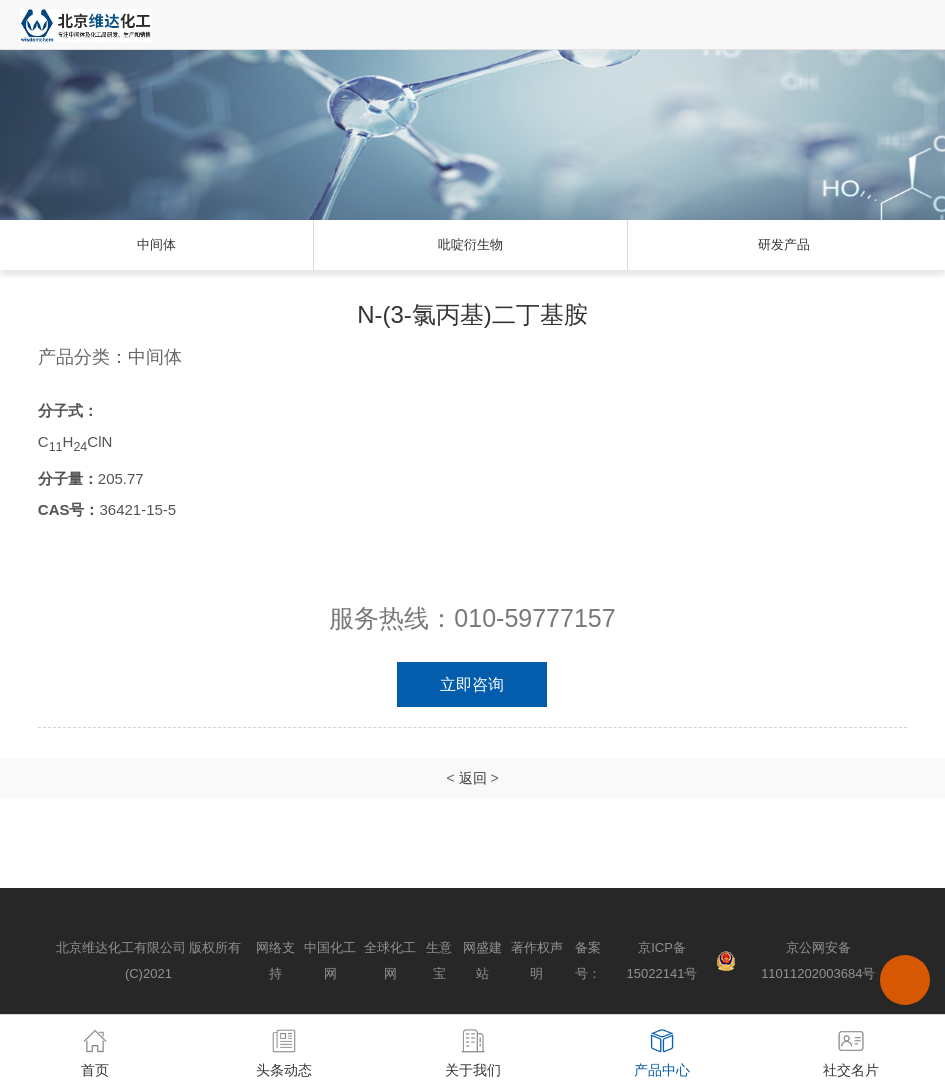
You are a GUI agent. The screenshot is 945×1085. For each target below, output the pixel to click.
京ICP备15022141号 (662, 960)
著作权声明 (537, 960)
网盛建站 (482, 960)
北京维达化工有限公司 (121, 947)
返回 (473, 778)
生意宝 (439, 960)
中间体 (156, 244)
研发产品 (784, 244)
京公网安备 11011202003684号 (818, 960)
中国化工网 (330, 960)
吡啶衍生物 (470, 244)
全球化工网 (390, 960)
